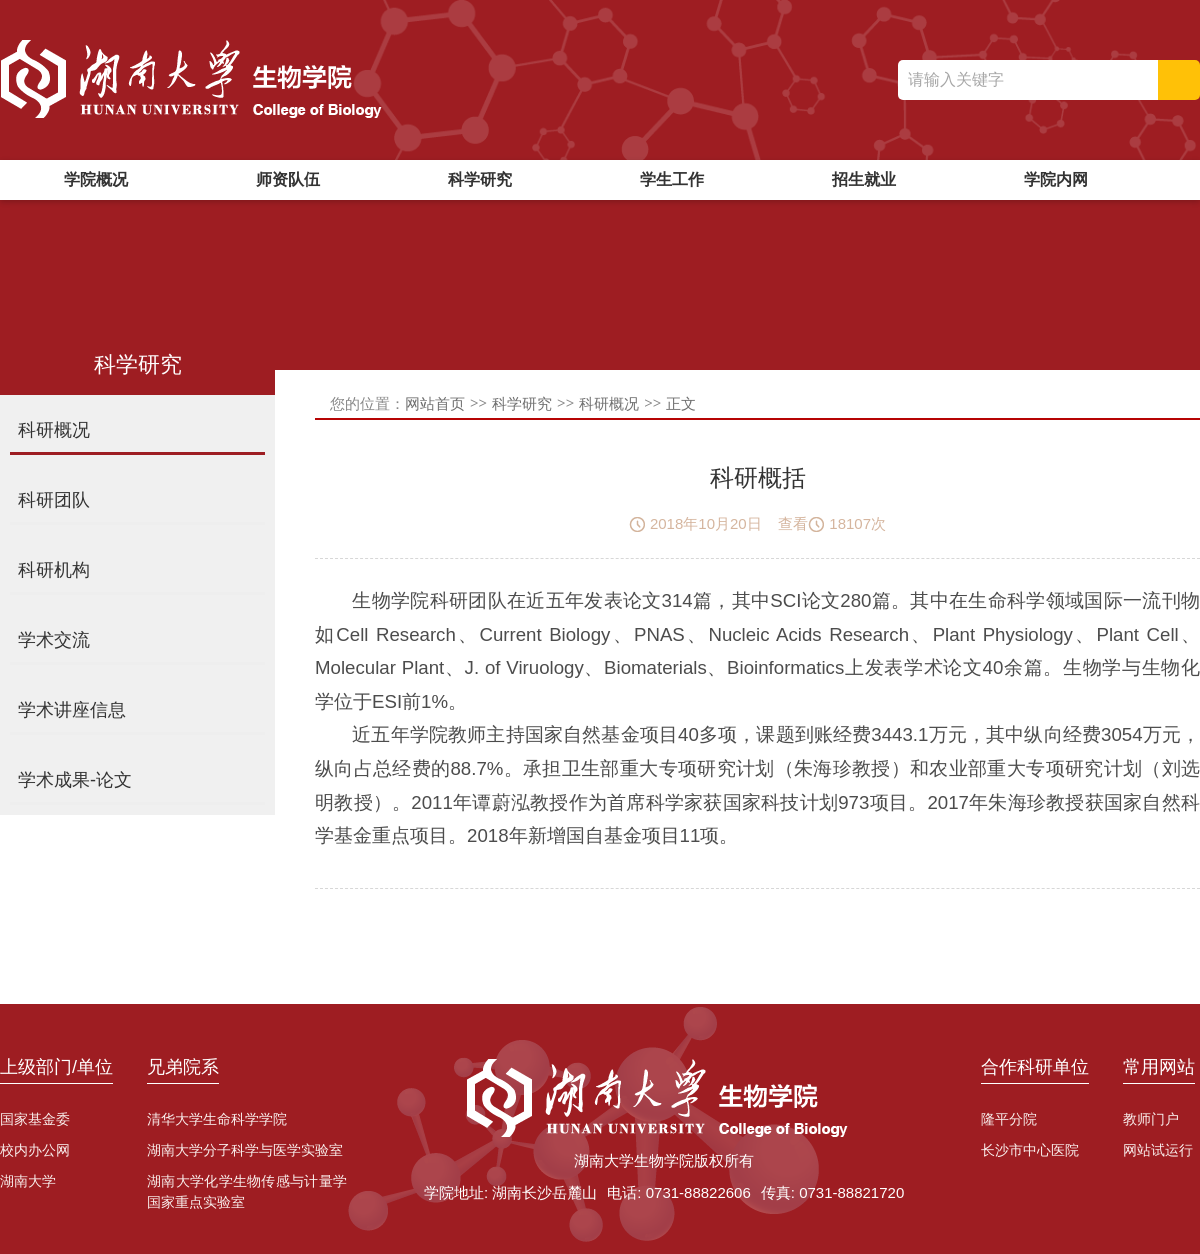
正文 (681, 403)
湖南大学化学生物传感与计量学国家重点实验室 (247, 1191)
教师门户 (1151, 1119)
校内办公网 (35, 1150)
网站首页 (435, 403)
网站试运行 (1158, 1150)
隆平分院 (1009, 1119)
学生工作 (672, 179)
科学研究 (480, 179)
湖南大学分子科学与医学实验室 (245, 1150)
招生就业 (864, 179)
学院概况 (96, 179)
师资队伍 (288, 179)
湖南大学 (28, 1181)
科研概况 (609, 403)
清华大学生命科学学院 (217, 1119)
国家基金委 (35, 1119)
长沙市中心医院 (1030, 1150)
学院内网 (1056, 179)
